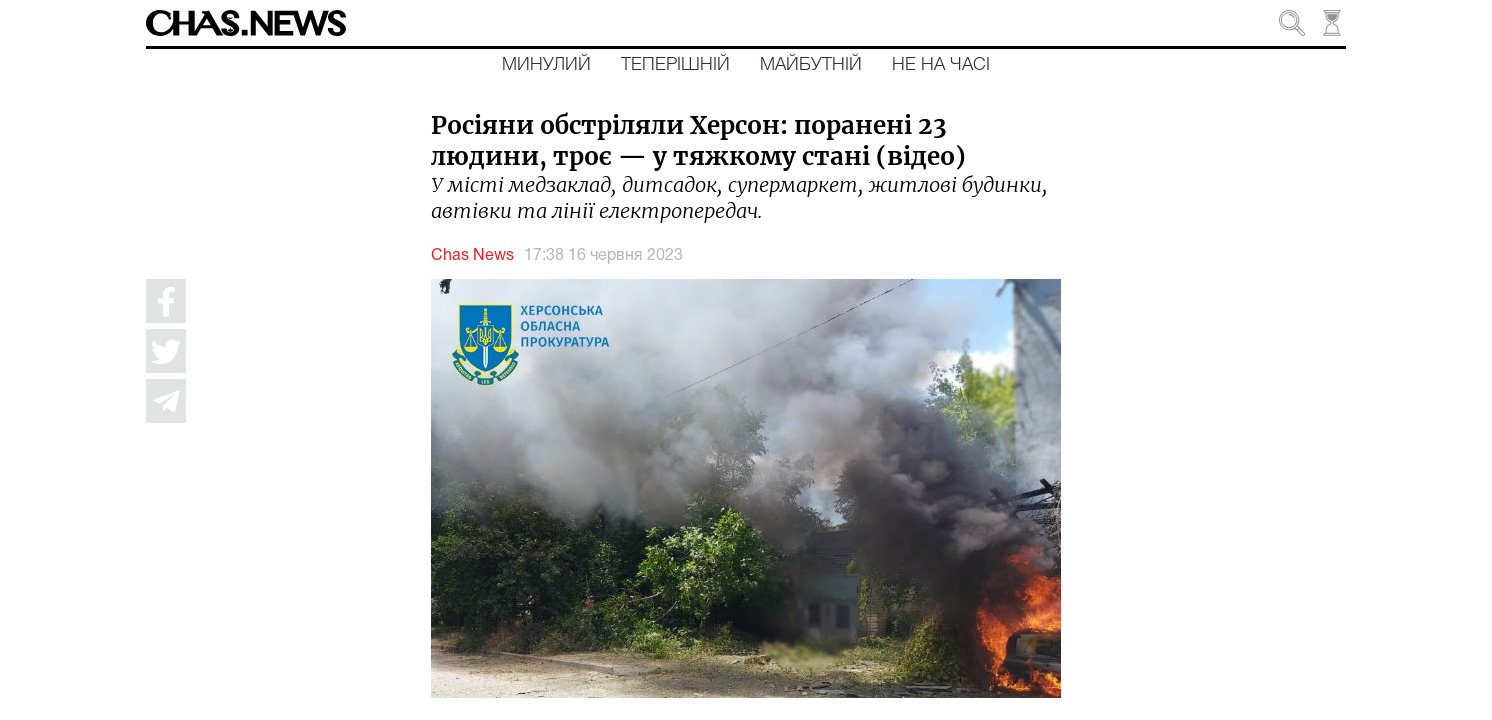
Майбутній (811, 65)
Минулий (546, 65)
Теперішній (675, 65)
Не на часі (941, 65)
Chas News (472, 256)
